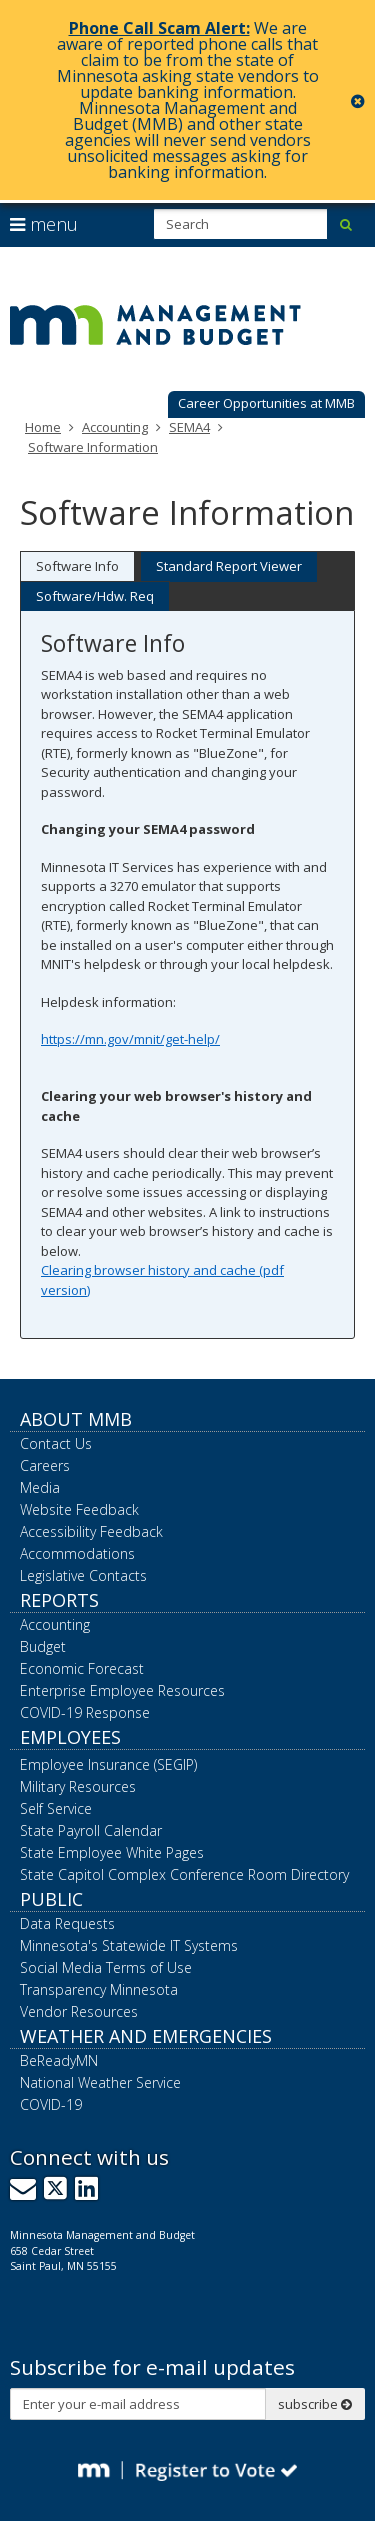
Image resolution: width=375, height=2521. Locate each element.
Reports (59, 1600)
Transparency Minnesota (99, 1989)
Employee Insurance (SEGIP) (108, 1764)
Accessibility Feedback (91, 1531)
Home (43, 427)
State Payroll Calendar (91, 1830)
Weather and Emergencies (146, 2036)
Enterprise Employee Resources (122, 1690)
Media (40, 1487)
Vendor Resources (79, 2011)
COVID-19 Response (85, 1712)
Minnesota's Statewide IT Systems (129, 1945)
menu (44, 224)
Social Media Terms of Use (106, 1967)
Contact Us (56, 1443)
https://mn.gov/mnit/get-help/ (130, 1039)
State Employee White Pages (112, 1852)
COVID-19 (51, 2104)
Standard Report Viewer (229, 566)
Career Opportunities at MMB (266, 403)
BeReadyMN (59, 2060)
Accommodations (77, 1553)
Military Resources (78, 1786)
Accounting (115, 427)
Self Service (56, 1808)
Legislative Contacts (83, 1575)
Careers (45, 1465)
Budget (43, 1646)
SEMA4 (189, 427)
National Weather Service (100, 2082)
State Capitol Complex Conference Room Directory (184, 1874)
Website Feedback (79, 1509)
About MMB (76, 1419)
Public (51, 1899)
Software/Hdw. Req (95, 596)
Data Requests (67, 1923)
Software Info (77, 566)
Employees (70, 1737)
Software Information (93, 447)
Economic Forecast (82, 1668)
